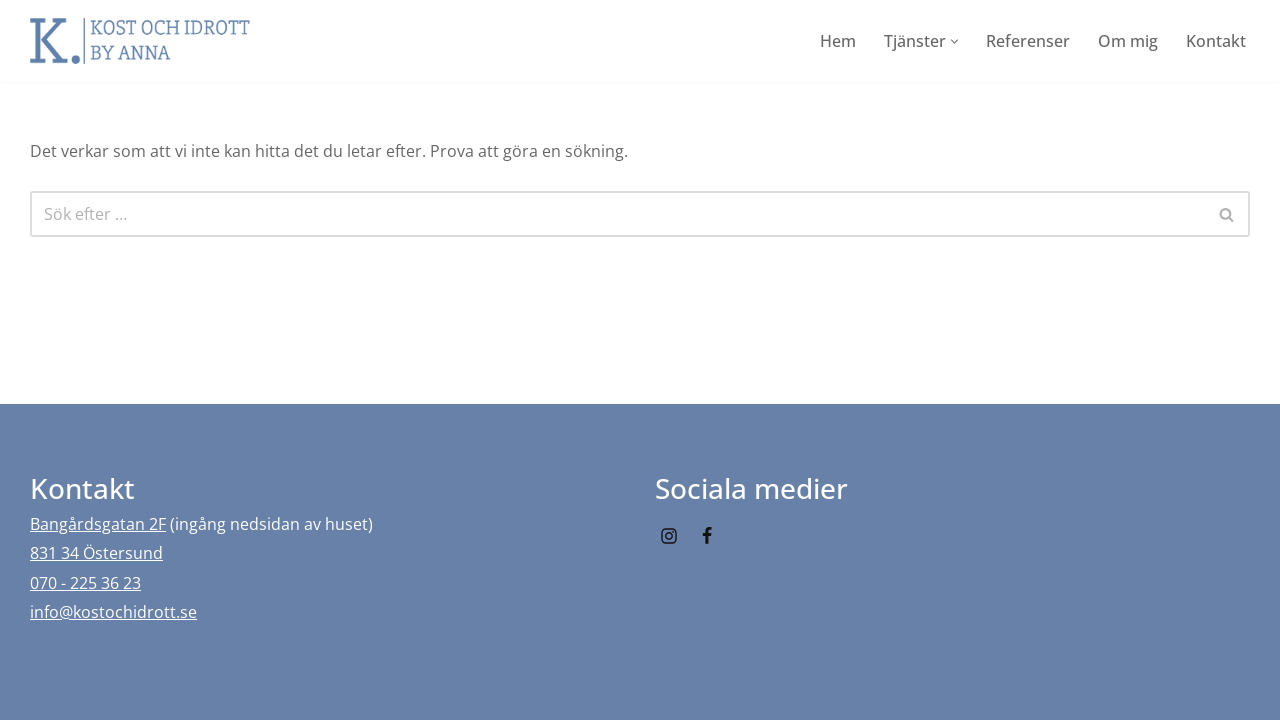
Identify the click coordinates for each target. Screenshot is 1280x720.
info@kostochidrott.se (113, 612)
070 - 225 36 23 (85, 583)
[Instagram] (669, 536)
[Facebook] (707, 536)
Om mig (1128, 41)
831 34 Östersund (96, 553)
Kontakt (1216, 41)
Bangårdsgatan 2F (98, 524)
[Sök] (617, 214)
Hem (838, 41)
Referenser (1028, 41)
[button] (954, 41)
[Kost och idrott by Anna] (140, 41)
